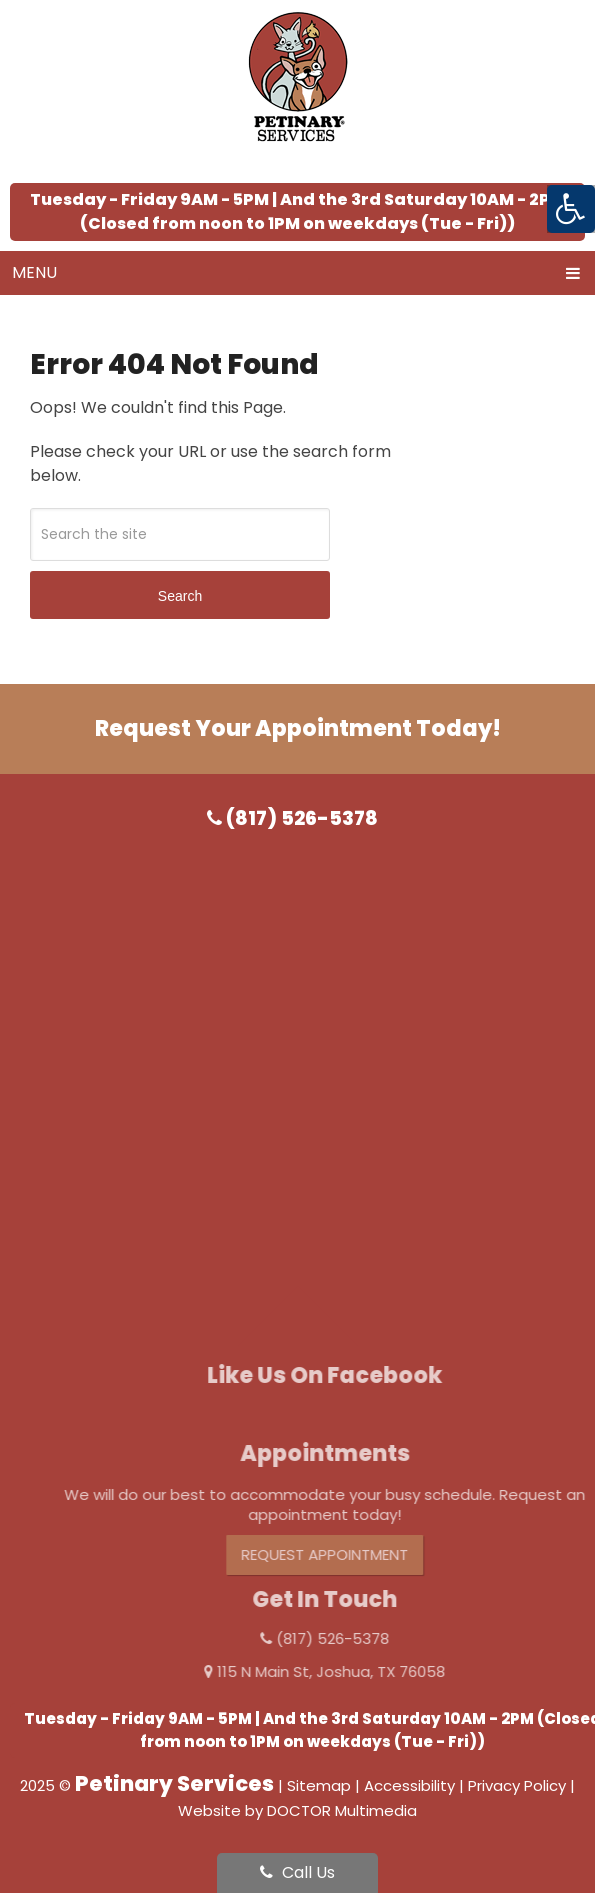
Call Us (297, 1872)
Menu (34, 272)
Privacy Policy (517, 1785)
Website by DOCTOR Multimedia (297, 1810)
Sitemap (319, 1785)
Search (180, 596)
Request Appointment (346, 1554)
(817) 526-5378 (292, 818)
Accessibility (409, 1785)
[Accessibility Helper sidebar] (571, 209)
